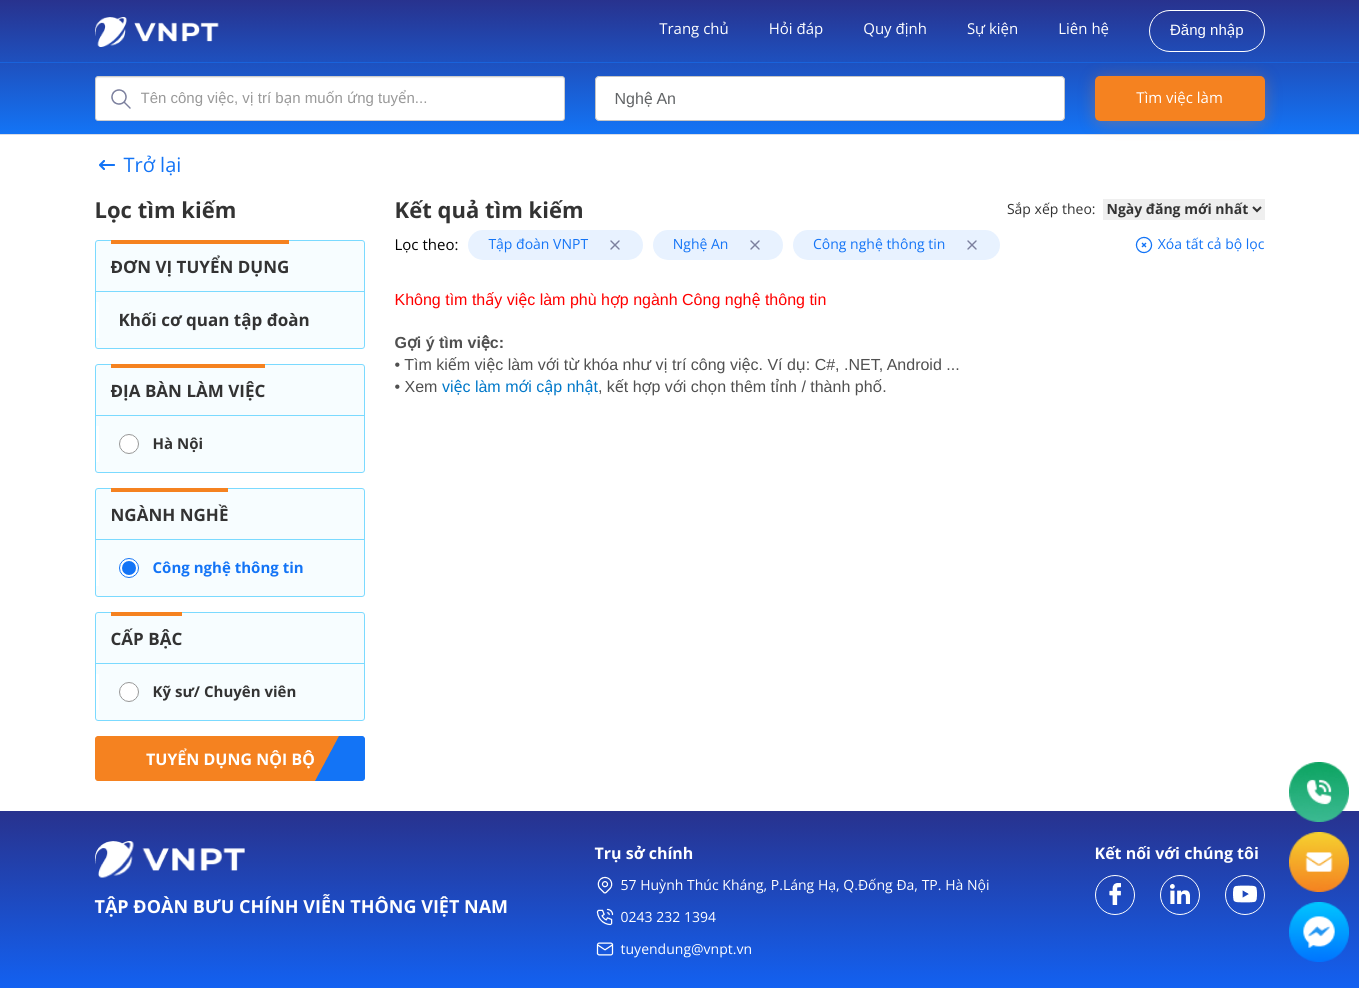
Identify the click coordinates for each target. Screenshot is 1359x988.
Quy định (895, 29)
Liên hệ (1083, 29)
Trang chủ (694, 29)
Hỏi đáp (796, 29)
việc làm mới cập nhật (520, 387)
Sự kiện (992, 29)
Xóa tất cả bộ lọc (1199, 244)
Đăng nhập (1206, 30)
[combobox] (830, 98)
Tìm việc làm (1179, 98)
